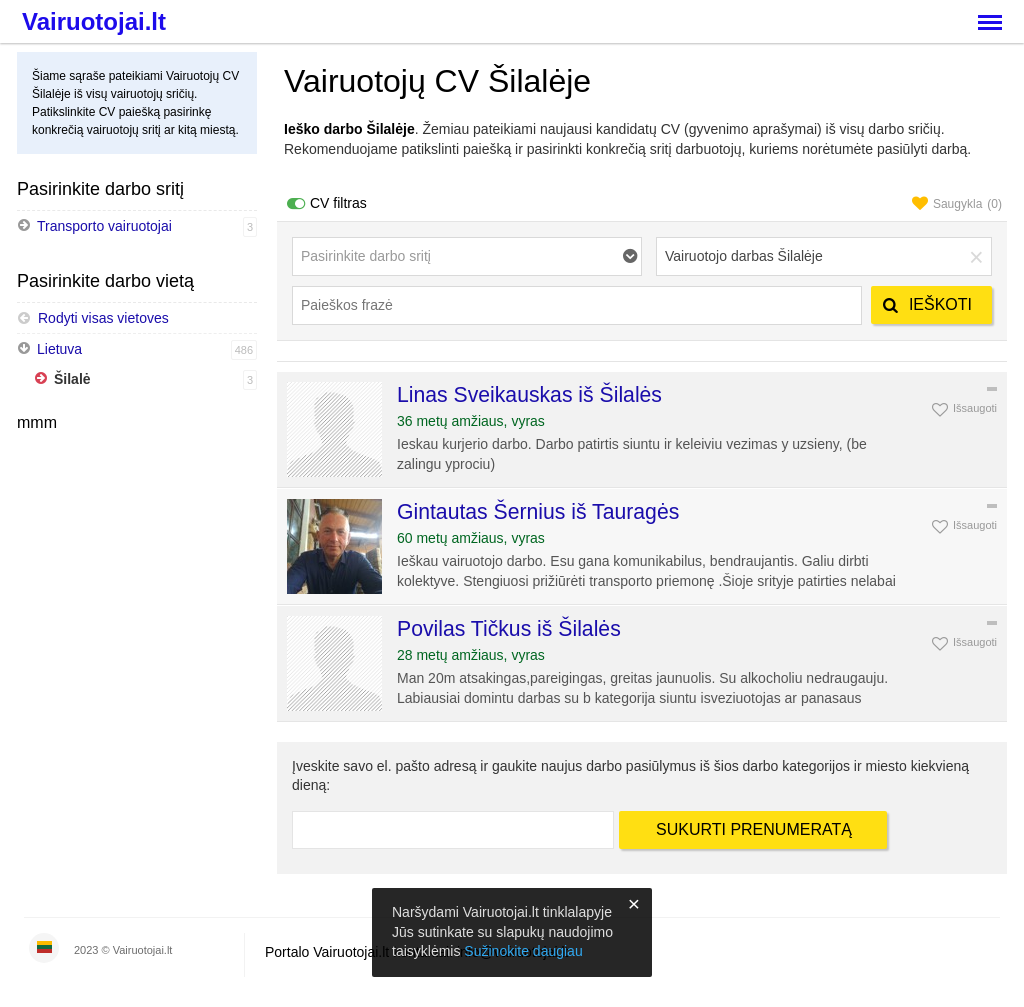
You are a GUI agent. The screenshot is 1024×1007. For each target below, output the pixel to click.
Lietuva (59, 349)
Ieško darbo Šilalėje (349, 129)
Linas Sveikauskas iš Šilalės (529, 394)
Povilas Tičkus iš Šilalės (509, 628)
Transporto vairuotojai (104, 226)
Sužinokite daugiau (523, 951)
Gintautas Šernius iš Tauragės (538, 511)
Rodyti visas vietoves (93, 318)
